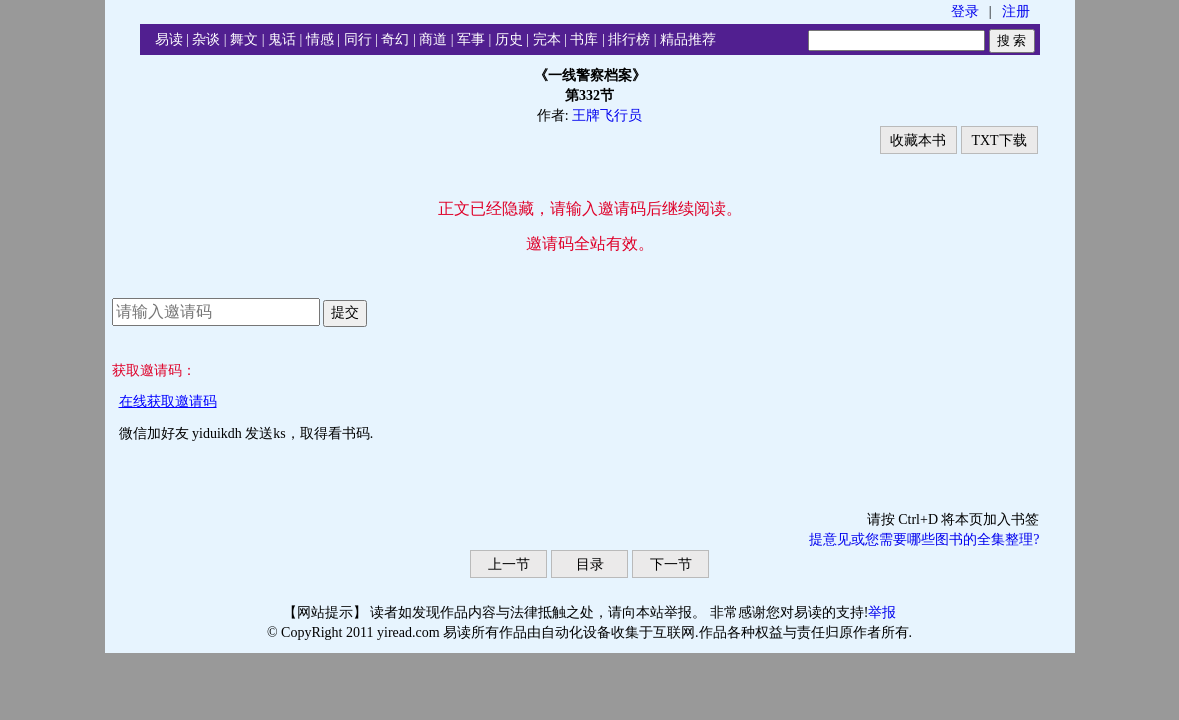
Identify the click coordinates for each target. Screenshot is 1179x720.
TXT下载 (998, 140)
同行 (358, 39)
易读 (169, 39)
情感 (320, 39)
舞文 (244, 39)
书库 (584, 39)
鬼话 (282, 39)
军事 (471, 39)
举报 (882, 612)
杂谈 (206, 39)
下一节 (671, 564)
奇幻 (395, 39)
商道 (433, 39)
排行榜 (629, 39)
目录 (590, 564)
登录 (965, 11)
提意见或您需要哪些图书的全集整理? (924, 539)
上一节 (509, 564)
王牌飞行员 (607, 115)
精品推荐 (688, 39)
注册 (1016, 11)
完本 (547, 39)
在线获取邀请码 (168, 401)
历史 (509, 39)
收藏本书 (918, 140)
